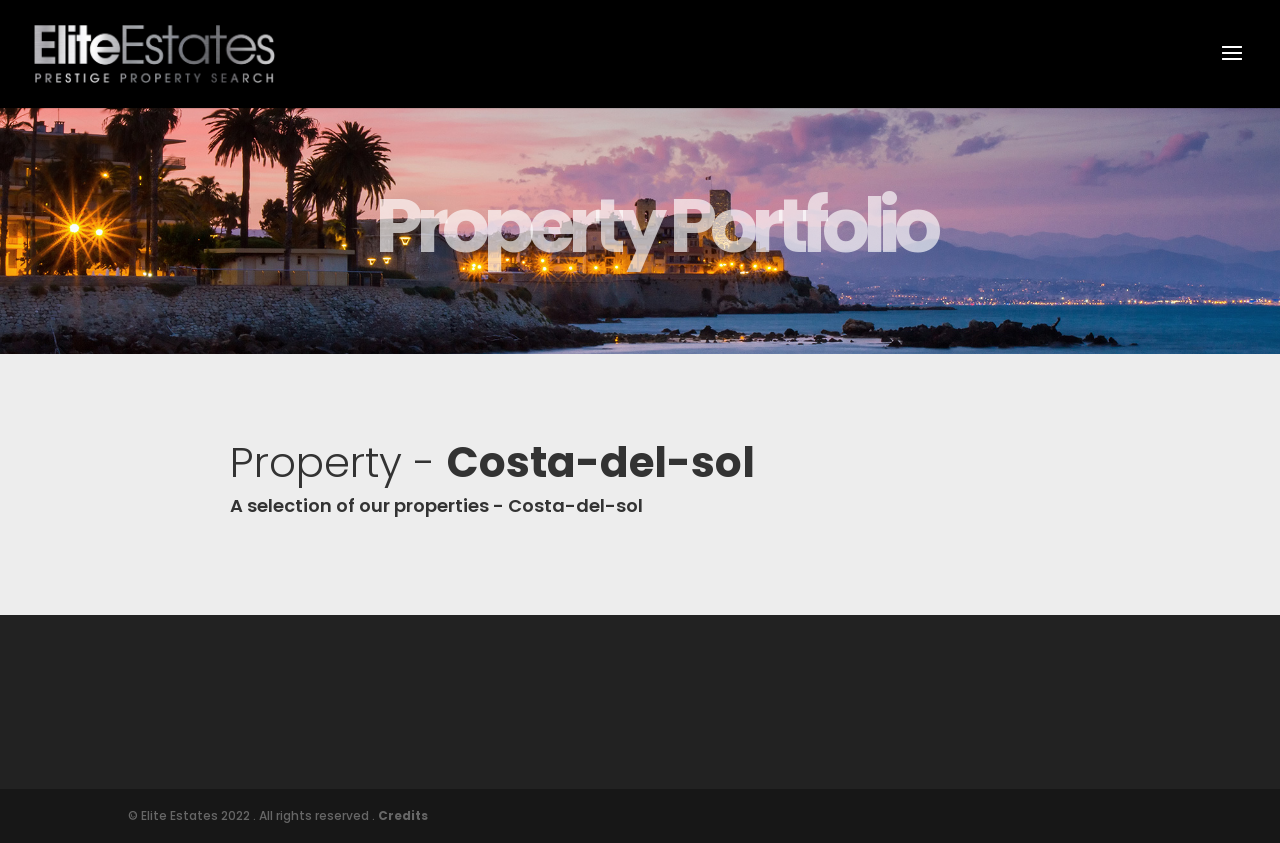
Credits (403, 815)
